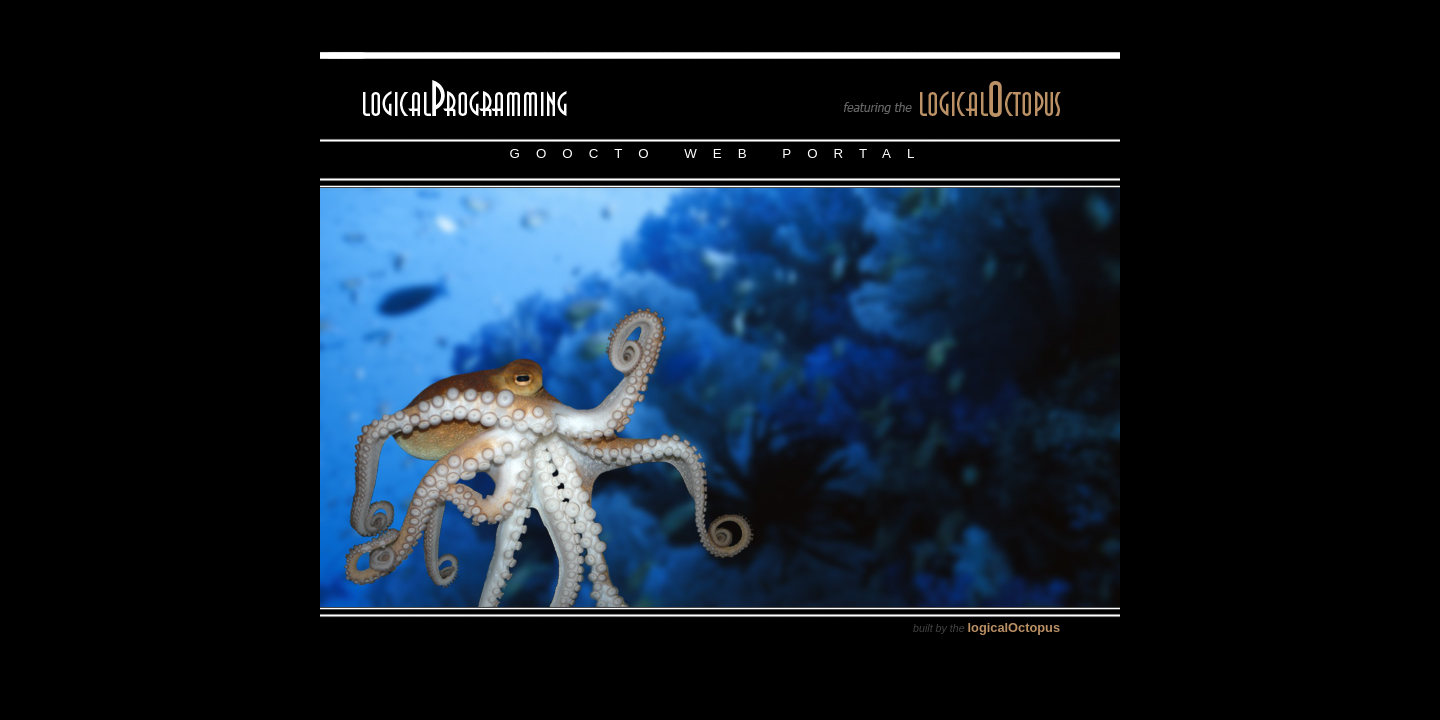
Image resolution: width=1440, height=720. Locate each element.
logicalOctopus (1014, 627)
